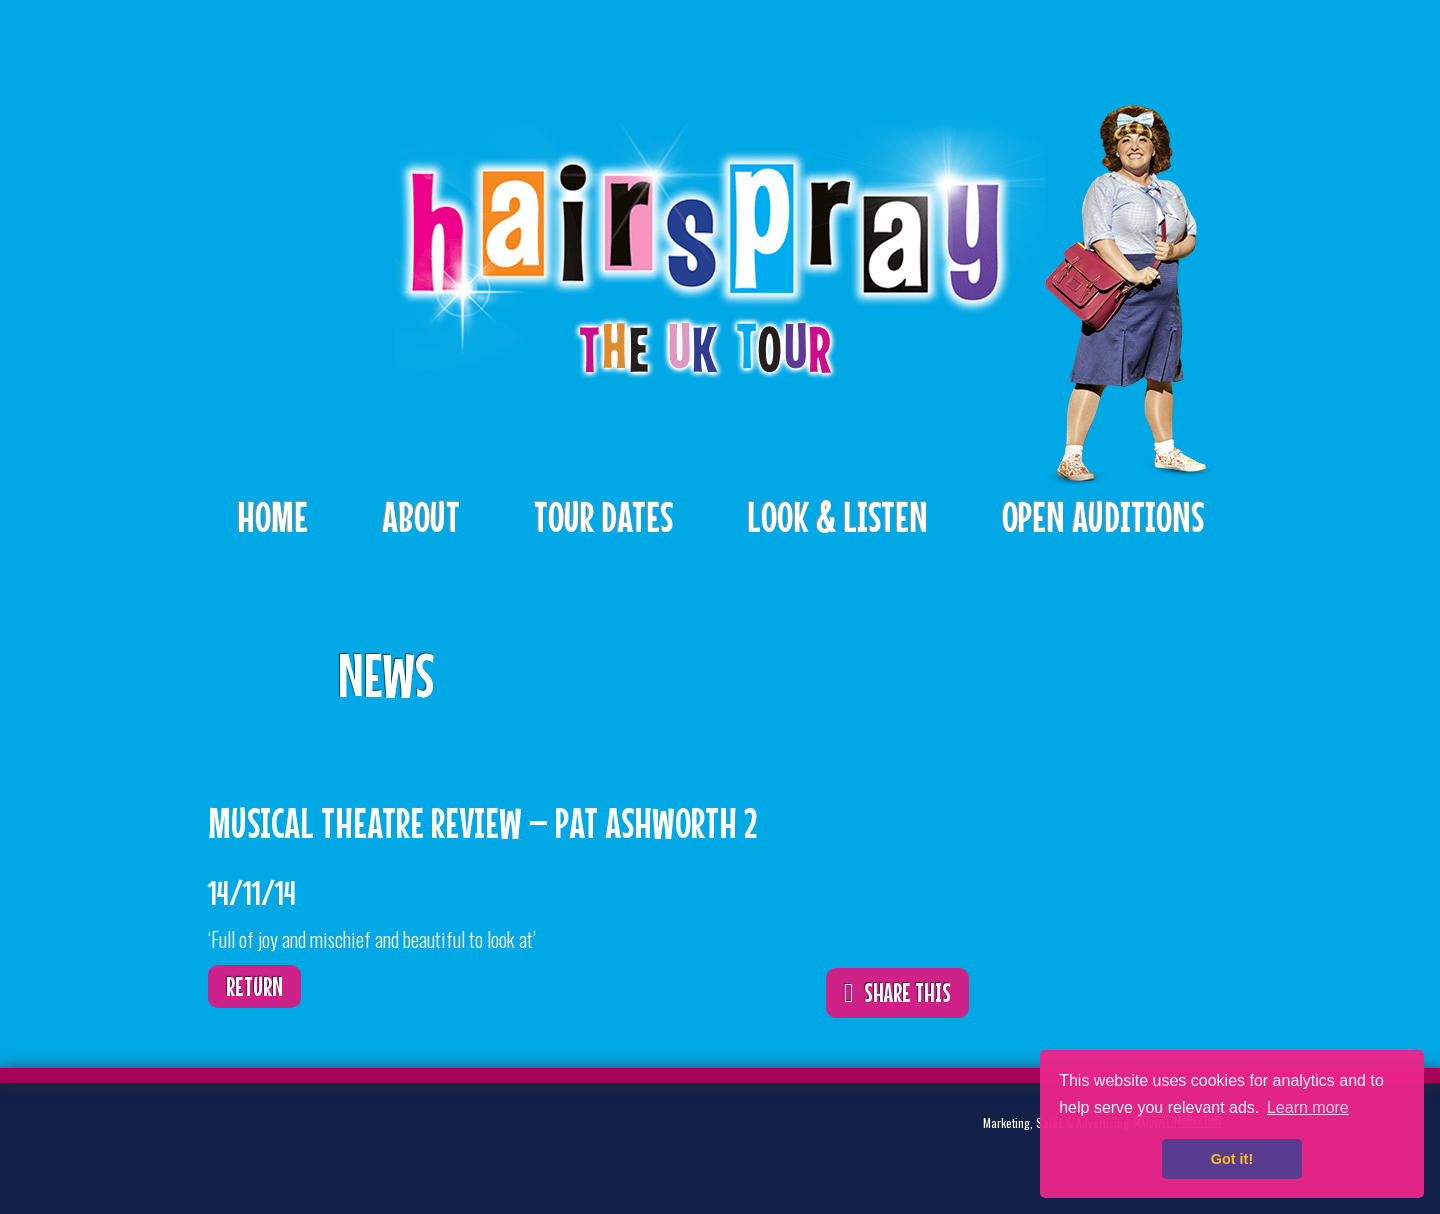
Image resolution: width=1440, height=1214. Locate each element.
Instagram (398, 1138)
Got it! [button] (1232, 1159)
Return (254, 986)
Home (272, 516)
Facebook (336, 1138)
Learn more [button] (1308, 1107)
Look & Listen (837, 516)
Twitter (274, 1138)
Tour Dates (603, 516)
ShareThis (924, 661)
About (421, 516)
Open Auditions (1103, 516)
